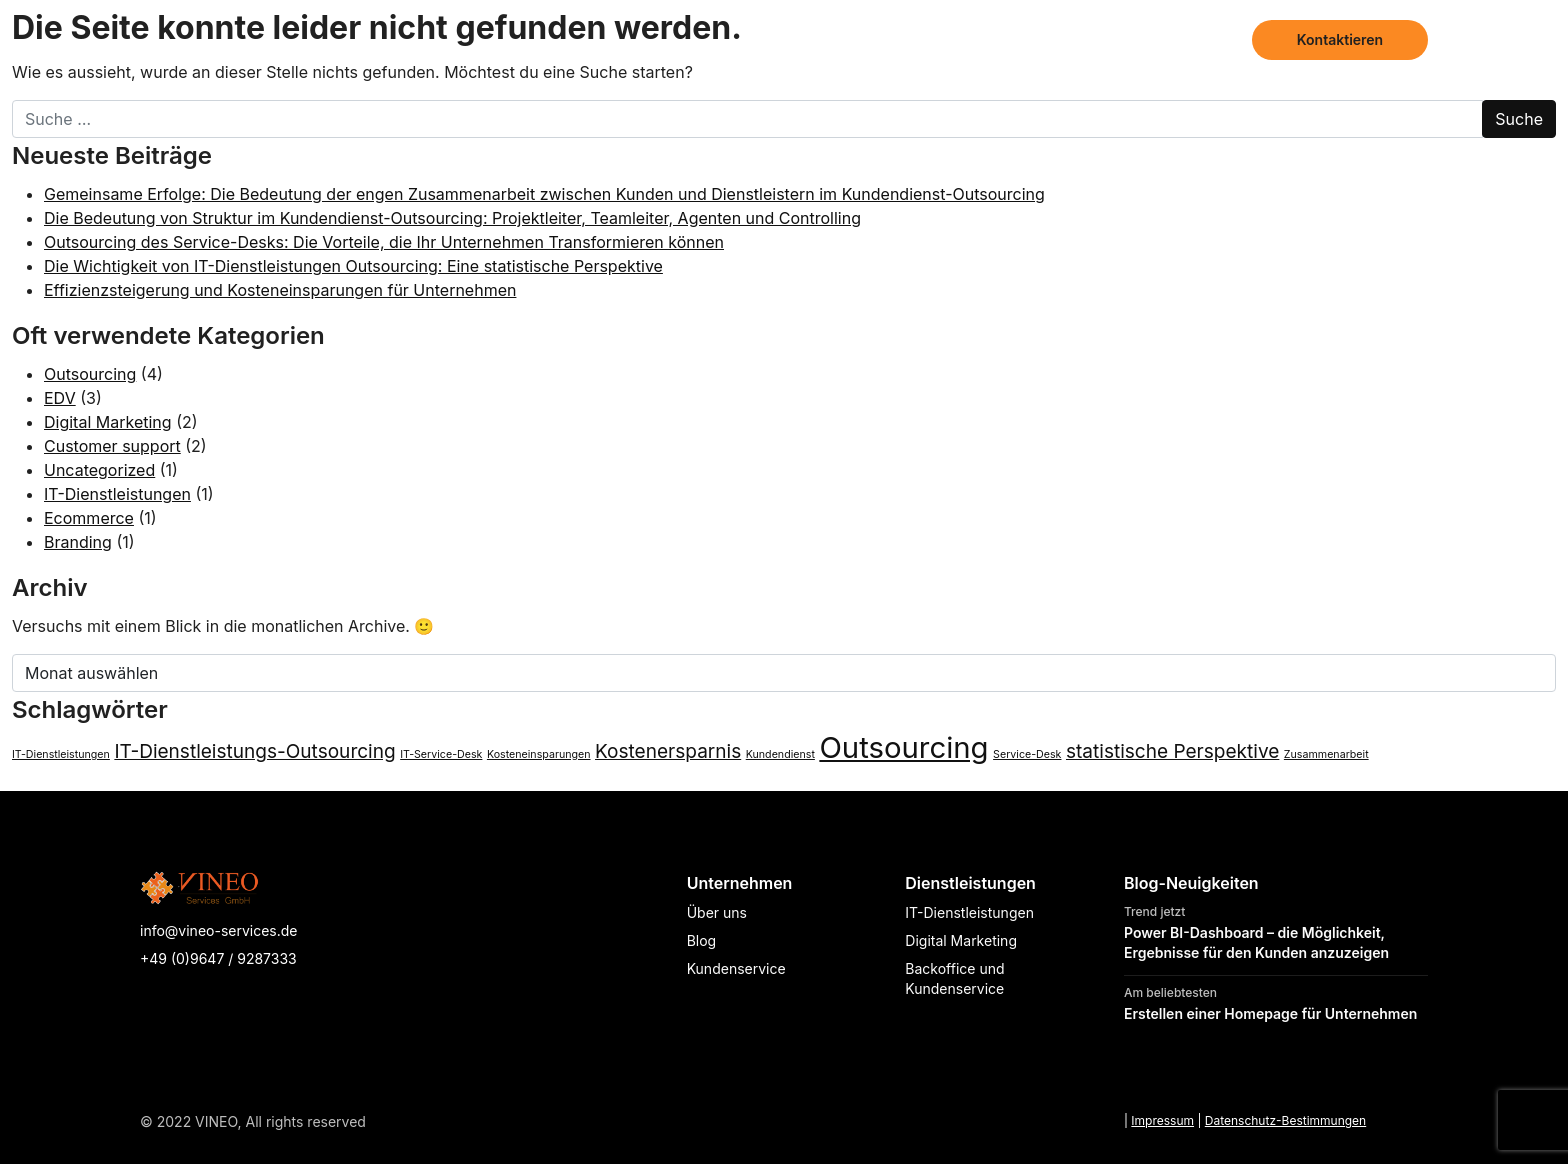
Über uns (1126, 39)
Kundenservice (736, 968)
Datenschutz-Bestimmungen (1285, 1120)
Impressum (1162, 1120)
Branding (78, 542)
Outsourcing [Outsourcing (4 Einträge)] (903, 747)
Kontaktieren (1340, 39)
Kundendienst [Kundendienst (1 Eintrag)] (780, 754)
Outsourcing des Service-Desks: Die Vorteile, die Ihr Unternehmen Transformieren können (384, 242)
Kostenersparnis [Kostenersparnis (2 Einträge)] (668, 751)
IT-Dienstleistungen (117, 494)
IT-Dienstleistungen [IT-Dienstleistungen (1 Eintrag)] (61, 754)
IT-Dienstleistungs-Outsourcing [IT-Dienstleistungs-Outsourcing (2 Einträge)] (254, 751)
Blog (1211, 39)
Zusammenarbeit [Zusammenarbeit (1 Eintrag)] (1326, 754)
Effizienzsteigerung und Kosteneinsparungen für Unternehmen (280, 290)
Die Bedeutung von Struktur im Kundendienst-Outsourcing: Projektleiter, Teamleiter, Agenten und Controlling (452, 218)
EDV (60, 398)
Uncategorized (99, 470)
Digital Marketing (108, 422)
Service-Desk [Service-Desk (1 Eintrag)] (1027, 754)
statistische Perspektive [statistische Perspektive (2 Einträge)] (1172, 751)
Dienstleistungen (989, 39)
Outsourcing (90, 374)
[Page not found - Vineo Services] (246, 40)
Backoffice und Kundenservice (954, 978)
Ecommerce (89, 518)
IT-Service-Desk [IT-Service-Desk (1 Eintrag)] (441, 754)
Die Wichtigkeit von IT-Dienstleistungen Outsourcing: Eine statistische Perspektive (353, 266)
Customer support (112, 446)
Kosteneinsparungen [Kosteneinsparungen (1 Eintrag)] (539, 754)
